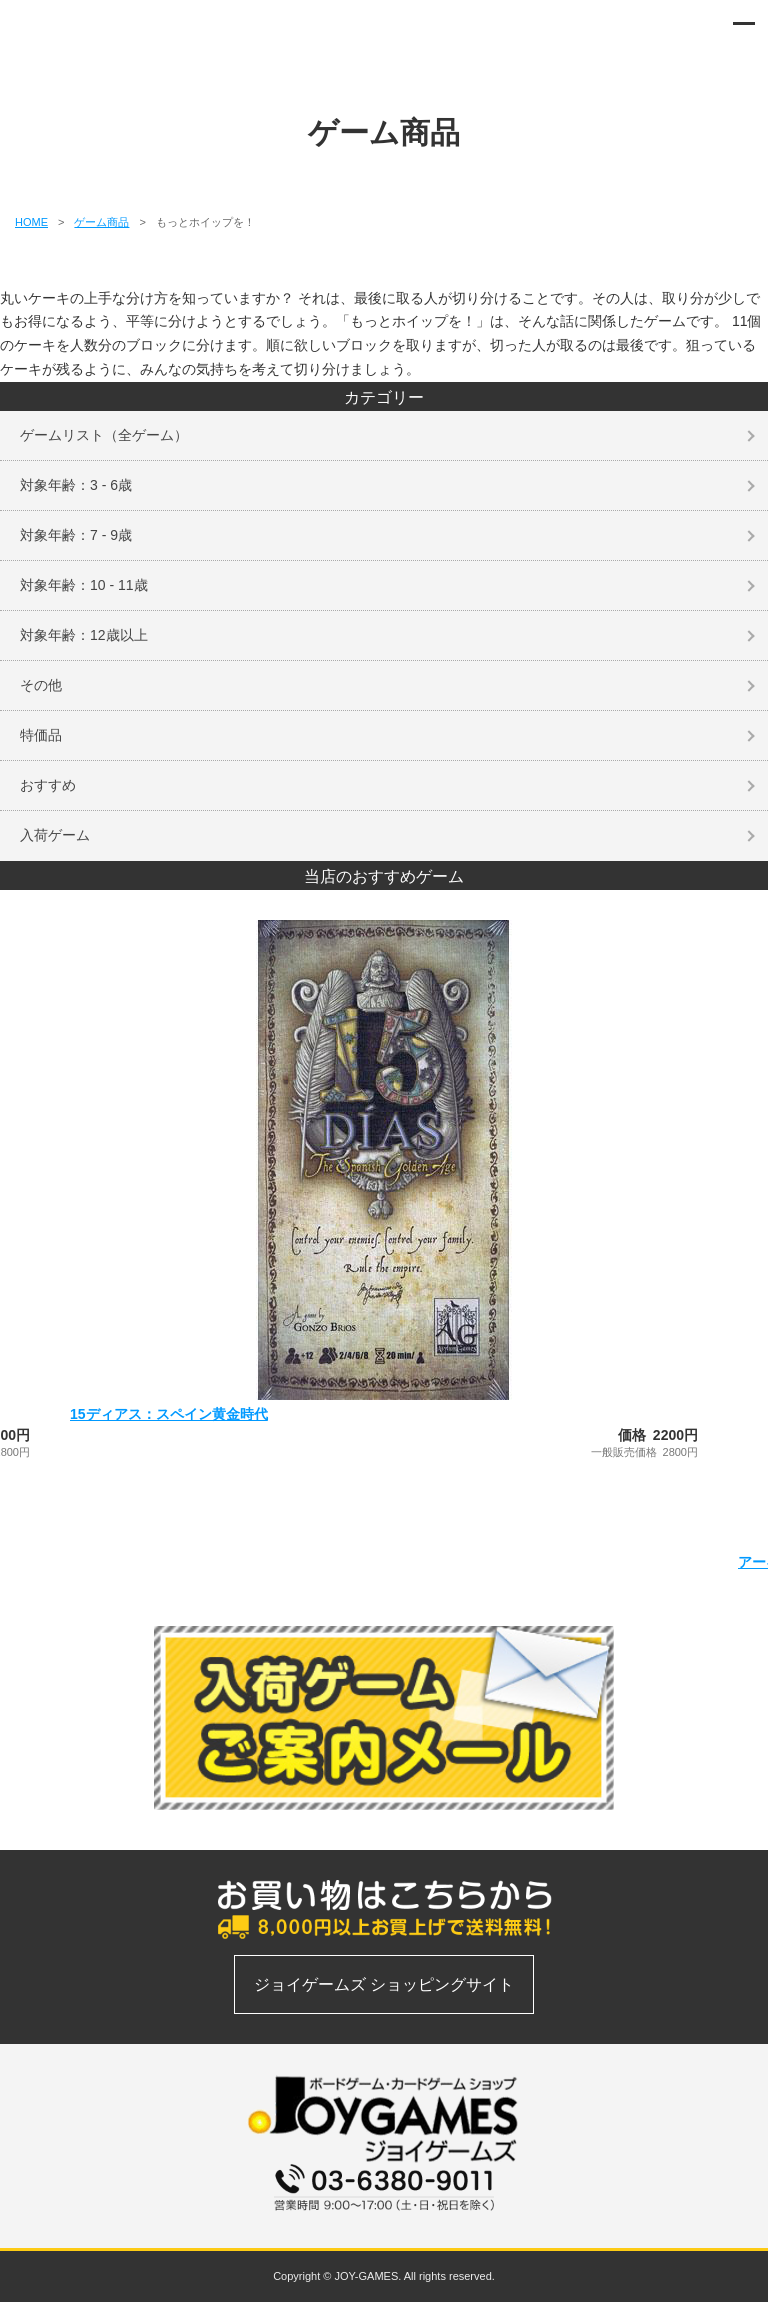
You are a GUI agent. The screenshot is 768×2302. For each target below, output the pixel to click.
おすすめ (48, 785)
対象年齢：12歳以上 (84, 635)
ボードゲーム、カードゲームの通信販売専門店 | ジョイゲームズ (72, 30)
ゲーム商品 (101, 222)
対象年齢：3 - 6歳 (76, 485)
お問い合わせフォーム (384, 2222)
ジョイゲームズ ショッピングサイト (384, 1984)
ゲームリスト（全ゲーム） (104, 435)
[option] (384, 1189)
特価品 (41, 735)
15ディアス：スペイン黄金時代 (169, 1414)
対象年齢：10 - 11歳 (84, 585)
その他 (41, 685)
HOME (31, 222)
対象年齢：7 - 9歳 (76, 535)
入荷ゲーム (55, 835)
